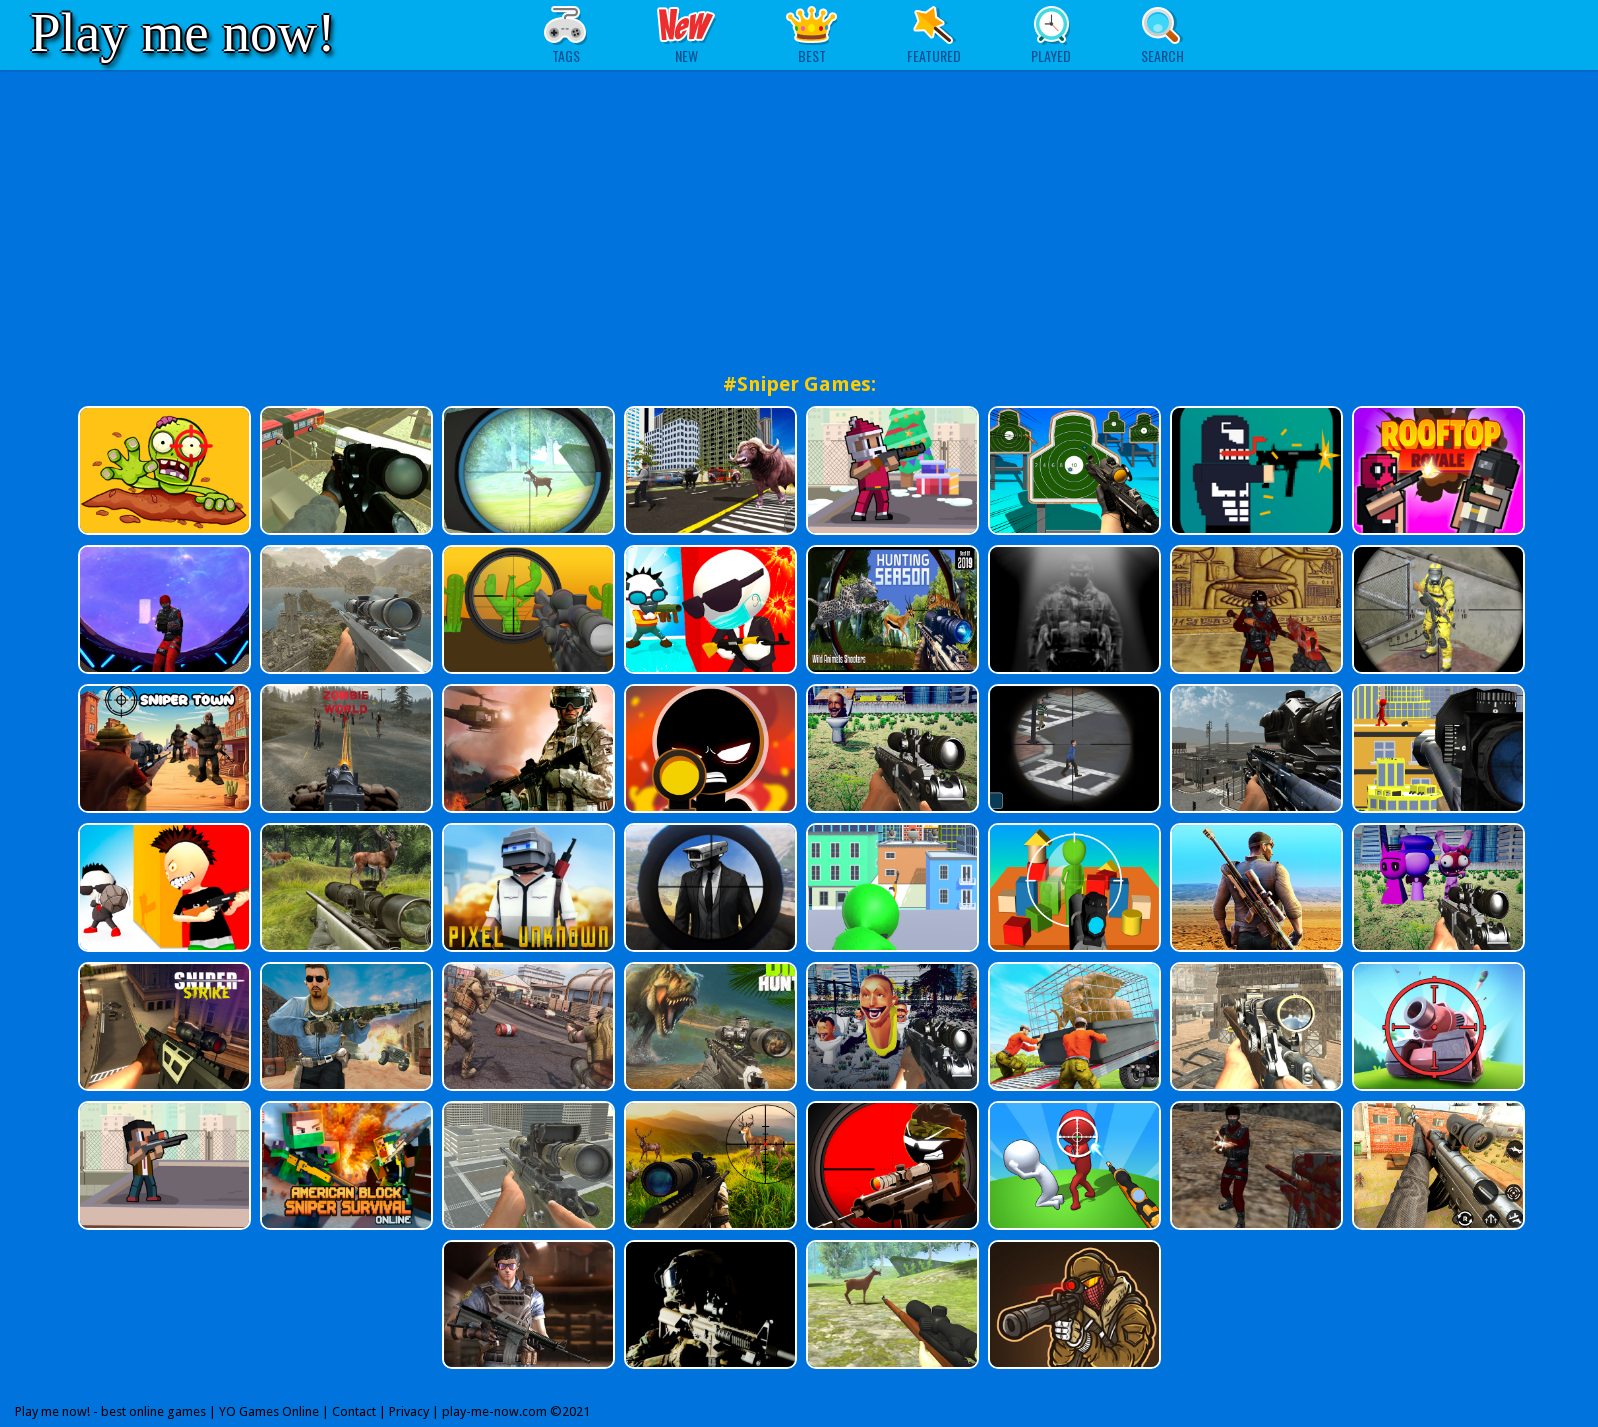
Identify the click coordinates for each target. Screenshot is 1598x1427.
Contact (354, 1411)
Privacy (409, 1411)
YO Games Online (269, 1411)
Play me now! (183, 32)
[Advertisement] (799, 220)
